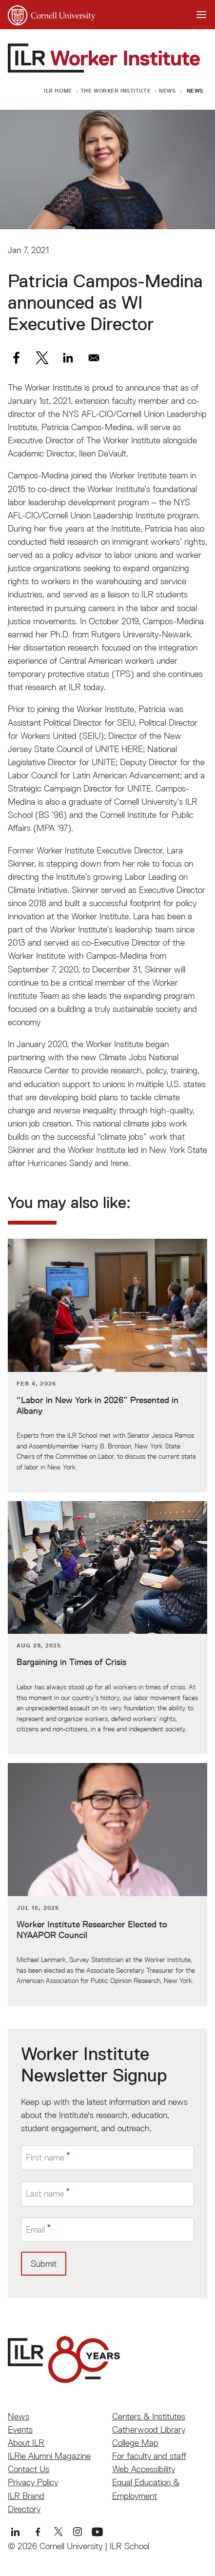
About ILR (26, 2442)
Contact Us (28, 2469)
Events (20, 2429)
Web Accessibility (143, 2469)
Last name (45, 2193)
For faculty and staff (149, 2455)
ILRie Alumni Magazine (49, 2455)
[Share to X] (42, 357)
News (167, 90)
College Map (135, 2442)
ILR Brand (26, 2495)
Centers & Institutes (148, 2416)
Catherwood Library (148, 2429)
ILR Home (58, 90)
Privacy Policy (33, 2482)
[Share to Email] (93, 357)
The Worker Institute (115, 90)
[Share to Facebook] (16, 357)
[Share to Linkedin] (68, 357)
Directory (24, 2509)
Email (35, 2229)
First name (45, 2157)
